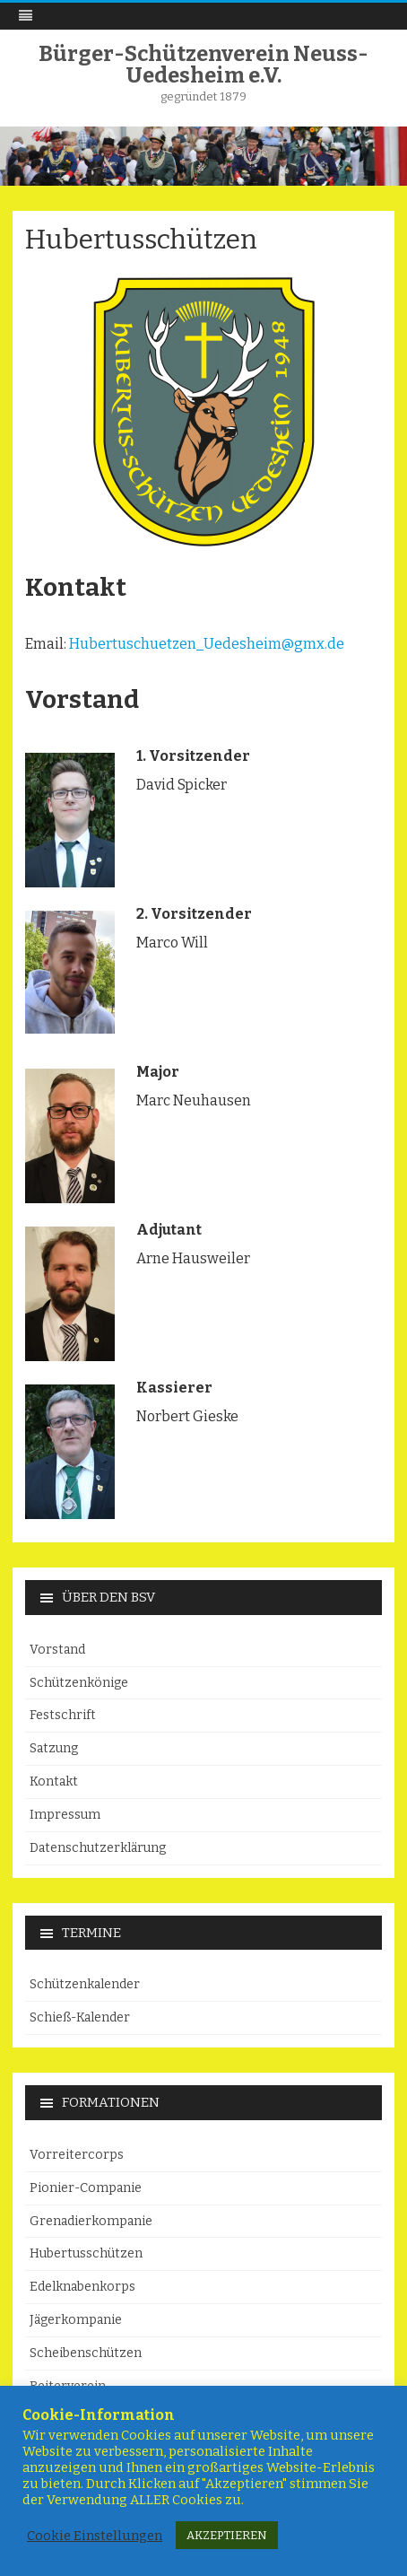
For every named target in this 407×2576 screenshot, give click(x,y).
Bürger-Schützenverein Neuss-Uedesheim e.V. (203, 64)
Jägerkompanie (76, 2319)
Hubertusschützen (86, 2253)
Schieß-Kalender (80, 2017)
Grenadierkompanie (91, 2221)
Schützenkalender (85, 1984)
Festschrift (63, 1715)
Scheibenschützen (86, 2353)
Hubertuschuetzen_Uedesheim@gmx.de (206, 643)
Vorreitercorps (77, 2154)
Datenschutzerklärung (98, 1848)
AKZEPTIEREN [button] (226, 2535)
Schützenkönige (79, 1682)
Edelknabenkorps (82, 2286)
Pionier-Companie (86, 2188)
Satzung (54, 1748)
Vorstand (57, 1649)
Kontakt (54, 1781)
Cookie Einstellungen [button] (94, 2536)
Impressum (65, 1814)
